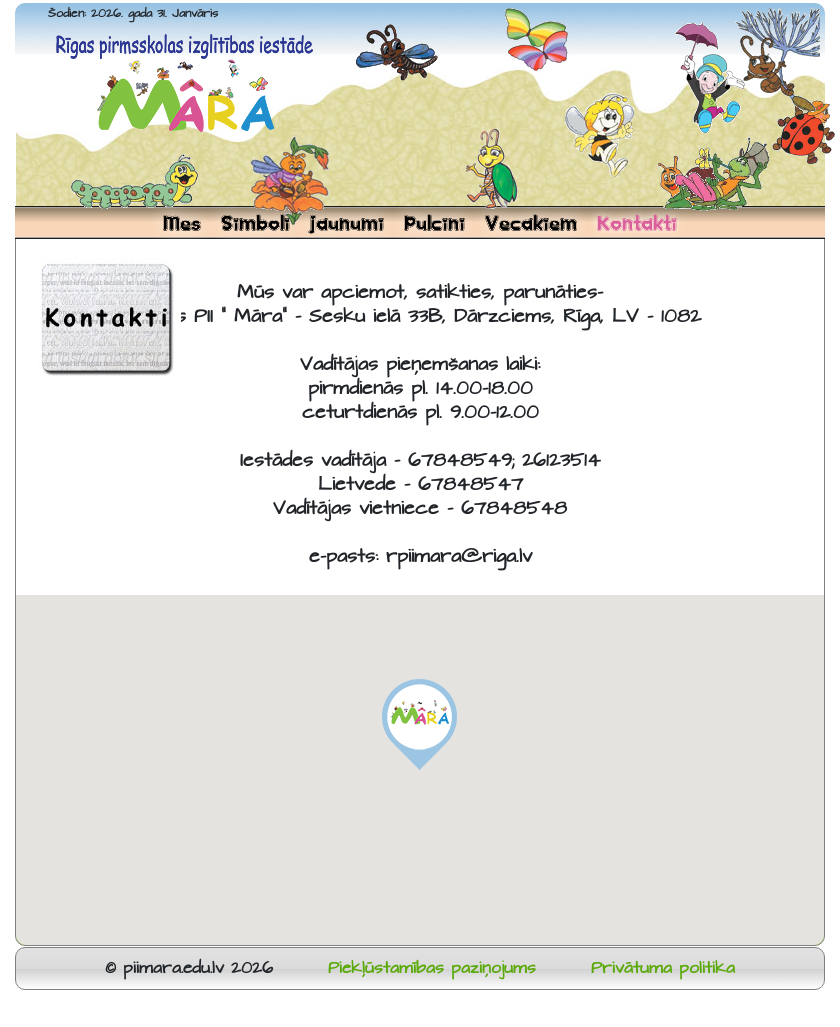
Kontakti (637, 223)
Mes (182, 223)
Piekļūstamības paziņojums (432, 968)
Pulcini (434, 223)
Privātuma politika (663, 968)
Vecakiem (531, 223)
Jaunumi (347, 223)
